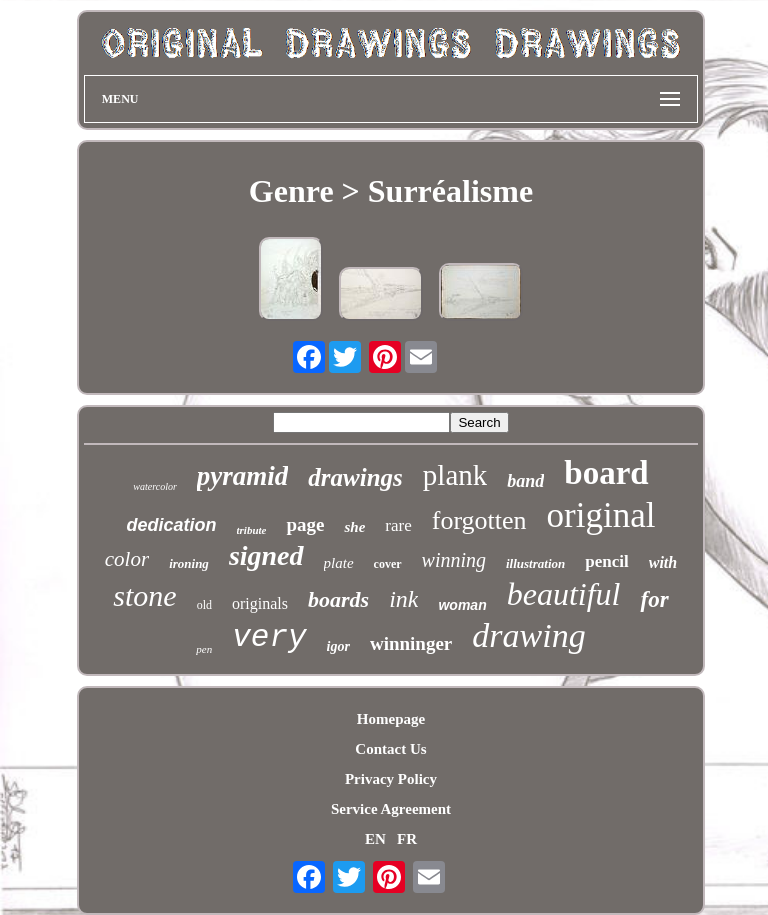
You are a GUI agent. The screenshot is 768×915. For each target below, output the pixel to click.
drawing (528, 635)
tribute (252, 530)
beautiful (564, 594)
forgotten (479, 520)
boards (338, 599)
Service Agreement (391, 809)
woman (462, 605)
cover (388, 564)
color (127, 559)
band (525, 481)
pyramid (243, 476)
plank (455, 475)
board (606, 473)
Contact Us (390, 749)
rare (398, 525)
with (663, 562)
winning (454, 560)
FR (407, 839)
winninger (411, 643)
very (269, 637)
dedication (172, 525)
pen (204, 649)
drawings (355, 477)
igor (338, 646)
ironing (189, 563)
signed (266, 555)
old (204, 605)
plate (339, 563)
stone (144, 595)
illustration (535, 563)
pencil (606, 561)
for (654, 599)
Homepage (391, 719)
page (305, 524)
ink (403, 599)
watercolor (155, 486)
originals (260, 603)
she (354, 527)
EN (375, 839)
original (601, 515)
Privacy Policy (391, 779)
